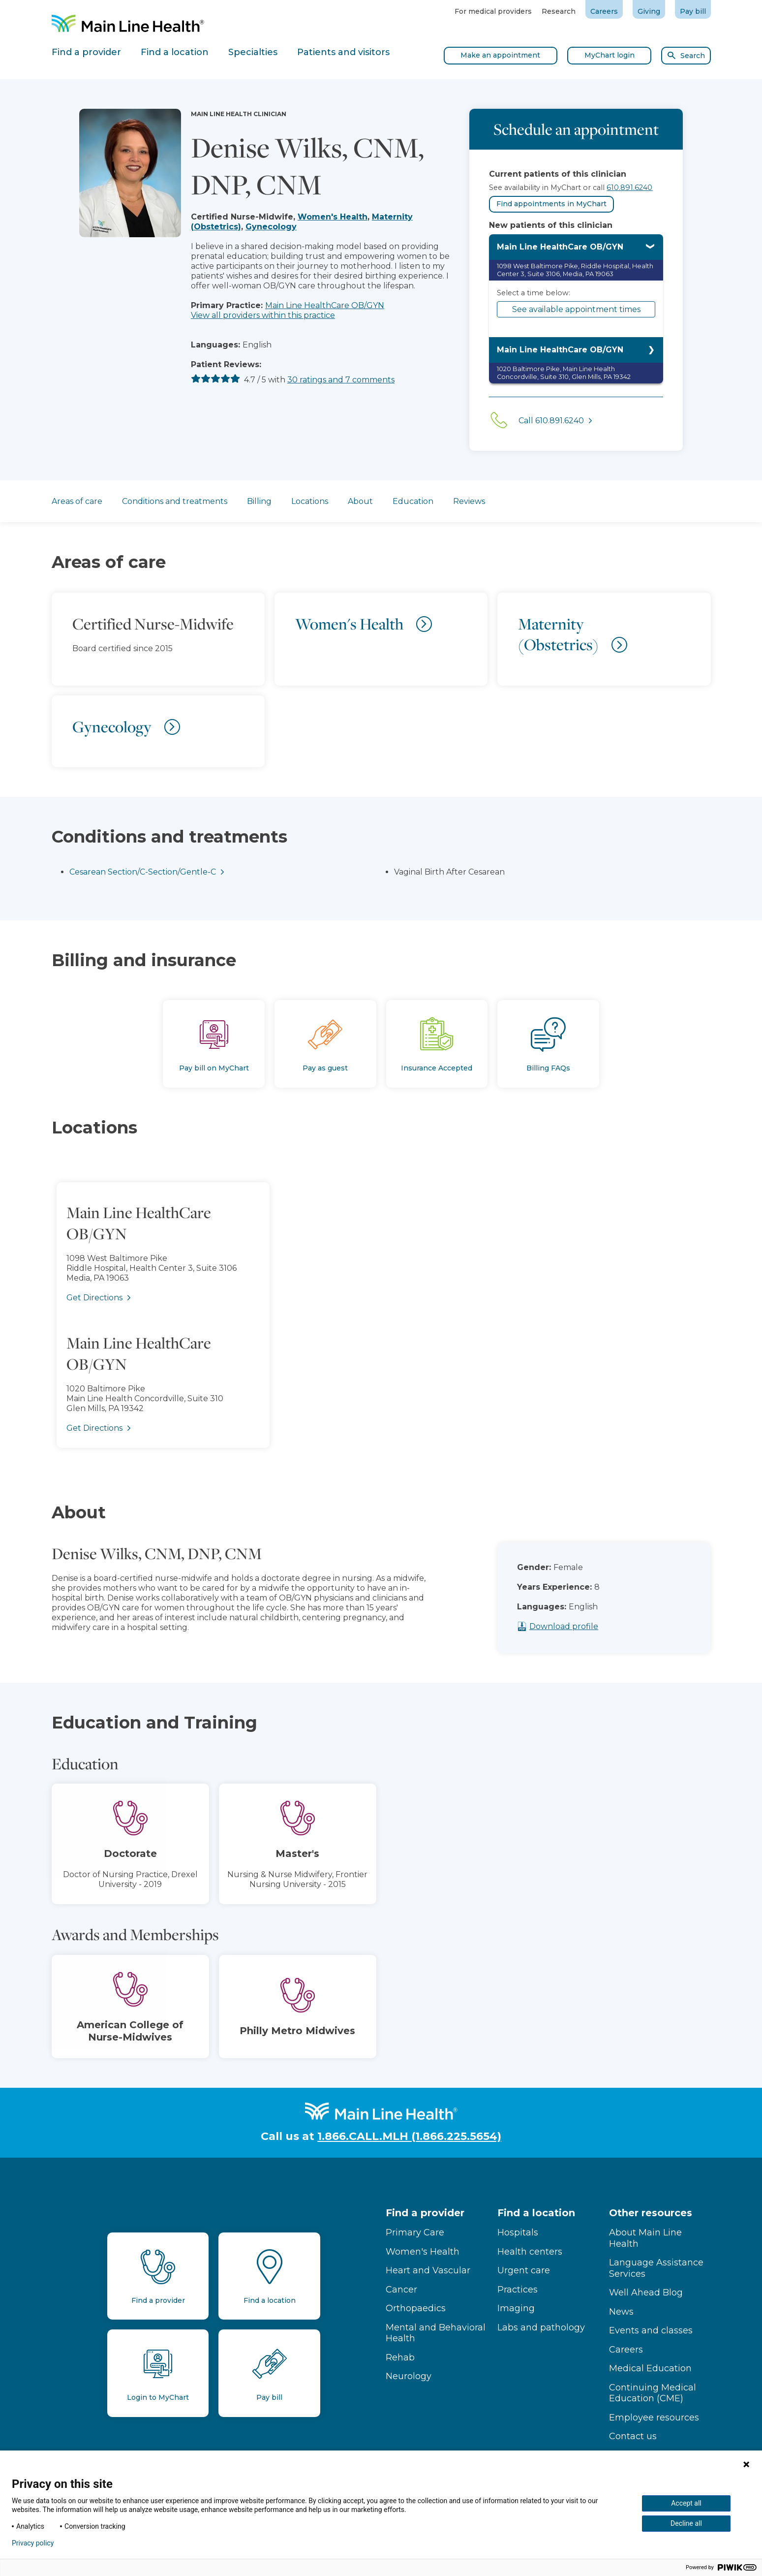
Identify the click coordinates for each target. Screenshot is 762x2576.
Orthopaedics (416, 2308)
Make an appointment (500, 55)
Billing (259, 501)
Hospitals (517, 2232)
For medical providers (493, 11)
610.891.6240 (629, 187)
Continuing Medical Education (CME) (652, 2393)
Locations (309, 501)
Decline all (686, 2523)
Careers (604, 11)
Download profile (586, 1626)
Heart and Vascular (428, 2270)
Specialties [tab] (252, 52)
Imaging (516, 2308)
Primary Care (415, 2232)
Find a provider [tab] (86, 52)
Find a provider (425, 2213)
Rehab (400, 2357)
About (360, 501)
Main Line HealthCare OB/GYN (324, 305)
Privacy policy (33, 2543)
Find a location (536, 2213)
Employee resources (654, 2417)
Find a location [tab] (175, 52)
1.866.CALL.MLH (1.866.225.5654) (409, 2136)
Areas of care (77, 501)
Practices (517, 2289)
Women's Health (332, 216)
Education (413, 501)
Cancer (401, 2289)
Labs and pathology (541, 2327)
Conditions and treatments (174, 501)
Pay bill (693, 11)
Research (559, 11)
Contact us (633, 2436)
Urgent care (523, 2270)
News (621, 2311)
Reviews (469, 501)
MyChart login (609, 55)
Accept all (686, 2503)
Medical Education (650, 2368)
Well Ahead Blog (646, 2292)
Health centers (529, 2251)
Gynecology (271, 226)
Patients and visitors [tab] (343, 52)
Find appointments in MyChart (551, 203)
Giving (649, 11)
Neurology (408, 2376)
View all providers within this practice (263, 315)
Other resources (650, 2213)
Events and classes (651, 2330)
